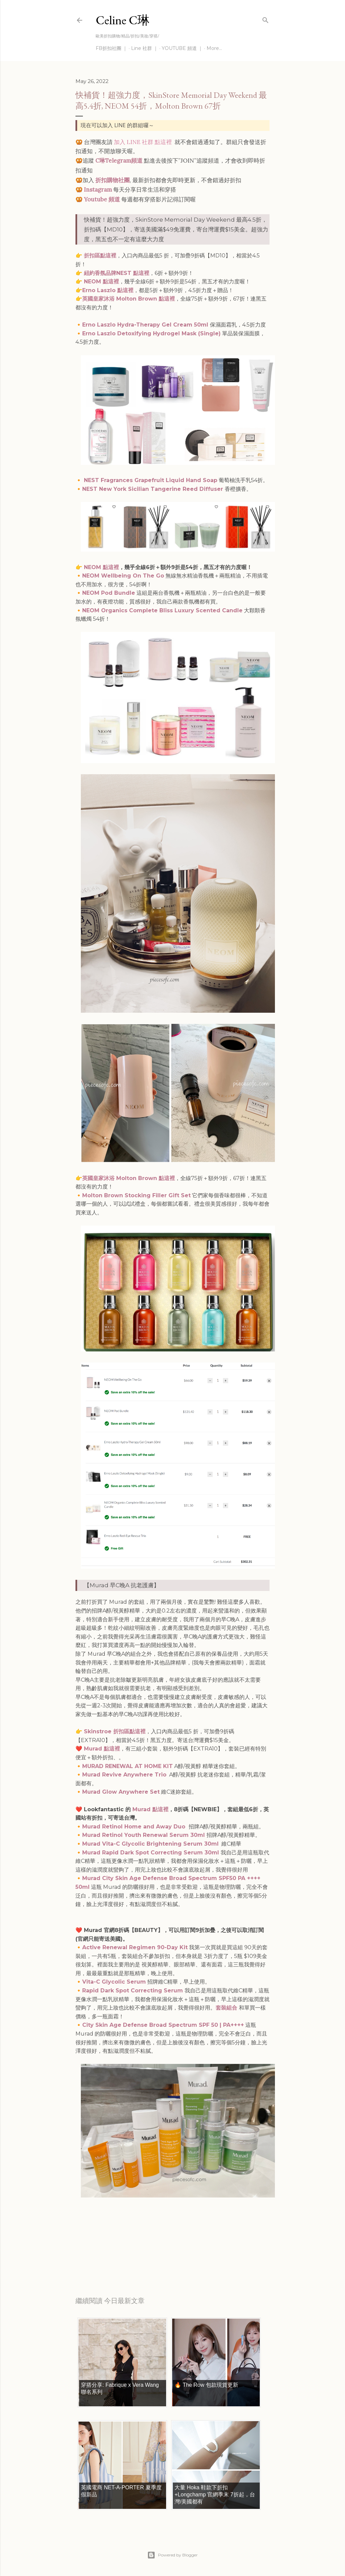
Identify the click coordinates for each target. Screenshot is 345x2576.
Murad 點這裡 (102, 1748)
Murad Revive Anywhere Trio (124, 1774)
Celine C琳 (123, 20)
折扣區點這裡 (100, 255)
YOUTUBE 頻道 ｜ (182, 48)
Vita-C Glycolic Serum (114, 1982)
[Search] (265, 18)
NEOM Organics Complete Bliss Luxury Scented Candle (162, 610)
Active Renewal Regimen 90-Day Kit (135, 1947)
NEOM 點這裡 (101, 281)
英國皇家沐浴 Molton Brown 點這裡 (128, 299)
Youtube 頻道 (102, 199)
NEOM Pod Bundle (108, 593)
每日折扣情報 (107, 2257)
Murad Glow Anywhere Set (121, 1792)
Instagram (98, 189)
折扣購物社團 (112, 180)
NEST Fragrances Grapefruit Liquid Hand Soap (150, 480)
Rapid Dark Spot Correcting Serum (133, 1990)
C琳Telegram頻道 (119, 160)
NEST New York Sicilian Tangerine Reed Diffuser (152, 489)
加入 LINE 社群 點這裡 (143, 142)
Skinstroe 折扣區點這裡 (114, 1731)
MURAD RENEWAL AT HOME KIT (127, 1766)
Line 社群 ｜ (144, 48)
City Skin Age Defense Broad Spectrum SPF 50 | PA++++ (163, 2025)
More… (214, 48)
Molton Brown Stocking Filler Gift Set (136, 1195)
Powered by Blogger (172, 2555)
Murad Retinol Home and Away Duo (134, 1826)
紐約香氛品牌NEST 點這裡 (116, 273)
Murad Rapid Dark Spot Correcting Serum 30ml (150, 1852)
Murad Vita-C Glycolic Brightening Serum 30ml (150, 1844)
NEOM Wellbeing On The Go (123, 575)
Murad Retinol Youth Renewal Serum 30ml (143, 1835)
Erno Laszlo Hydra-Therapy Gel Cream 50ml (146, 324)
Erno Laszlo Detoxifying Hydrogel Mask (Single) (151, 333)
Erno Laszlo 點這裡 (107, 290)
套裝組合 (226, 2008)
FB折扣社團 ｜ (111, 48)
